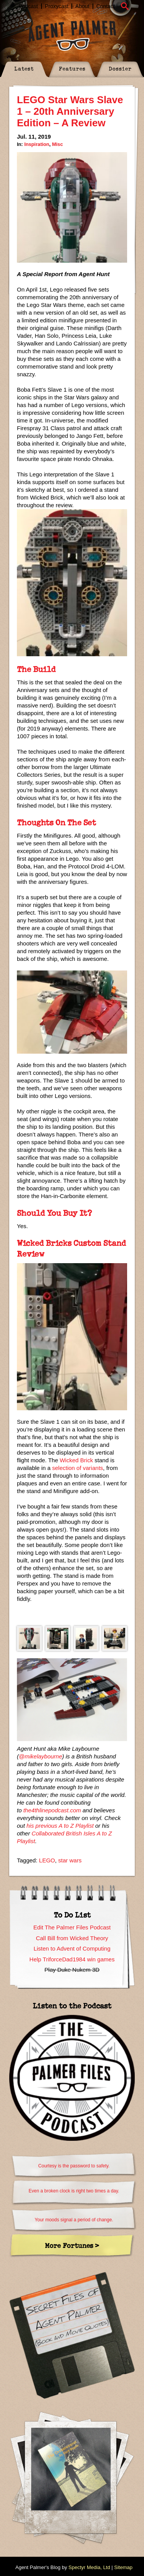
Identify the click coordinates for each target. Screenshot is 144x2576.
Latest (24, 68)
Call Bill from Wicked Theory (72, 1938)
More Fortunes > (72, 2245)
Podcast (28, 6)
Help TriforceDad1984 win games (72, 1959)
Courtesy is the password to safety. (74, 2166)
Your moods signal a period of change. (74, 2219)
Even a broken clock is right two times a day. (74, 2191)
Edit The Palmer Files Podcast (72, 1927)
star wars (70, 1860)
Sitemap (123, 2567)
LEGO (47, 1860)
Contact (105, 6)
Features (72, 68)
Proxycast (56, 6)
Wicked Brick (76, 1460)
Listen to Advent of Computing (71, 1948)
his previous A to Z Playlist (60, 1825)
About (82, 6)
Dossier (120, 68)
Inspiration (36, 144)
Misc (57, 144)
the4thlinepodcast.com (52, 1810)
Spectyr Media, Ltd (89, 2567)
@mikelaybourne (40, 1756)
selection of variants (77, 1468)
